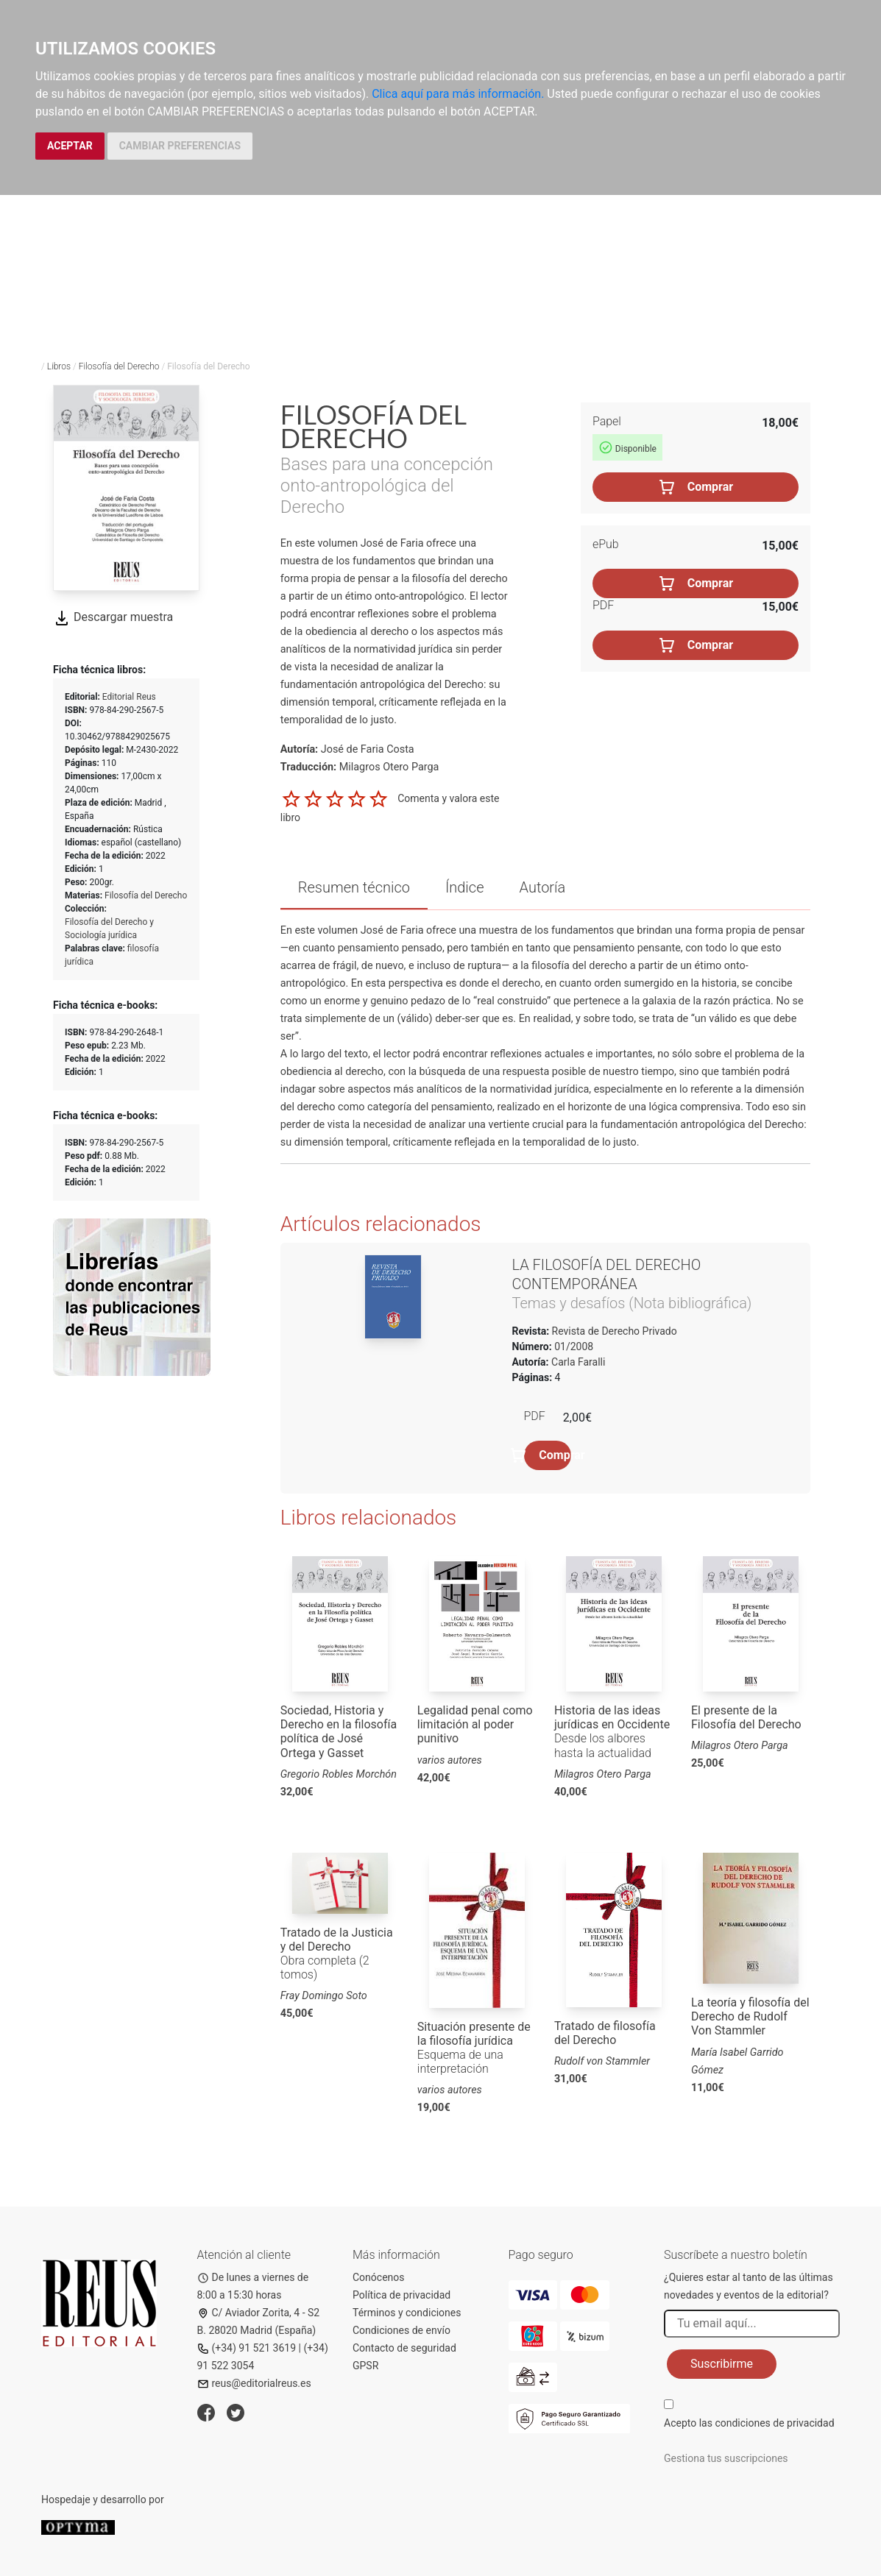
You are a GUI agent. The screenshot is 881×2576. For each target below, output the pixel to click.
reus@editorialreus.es (254, 2383)
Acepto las (749, 2423)
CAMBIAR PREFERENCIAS (180, 146)
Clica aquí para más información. (458, 94)
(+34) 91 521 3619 (247, 2348)
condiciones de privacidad (774, 2423)
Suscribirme (721, 2364)
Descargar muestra (113, 617)
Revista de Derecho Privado (613, 1331)
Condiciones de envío (401, 2330)
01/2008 (572, 1346)
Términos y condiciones (407, 2312)
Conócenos (379, 2277)
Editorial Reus (129, 697)
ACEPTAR (70, 146)
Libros (59, 366)
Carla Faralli (578, 1362)
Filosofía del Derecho (119, 366)
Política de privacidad (401, 2295)
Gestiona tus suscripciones (726, 2458)
